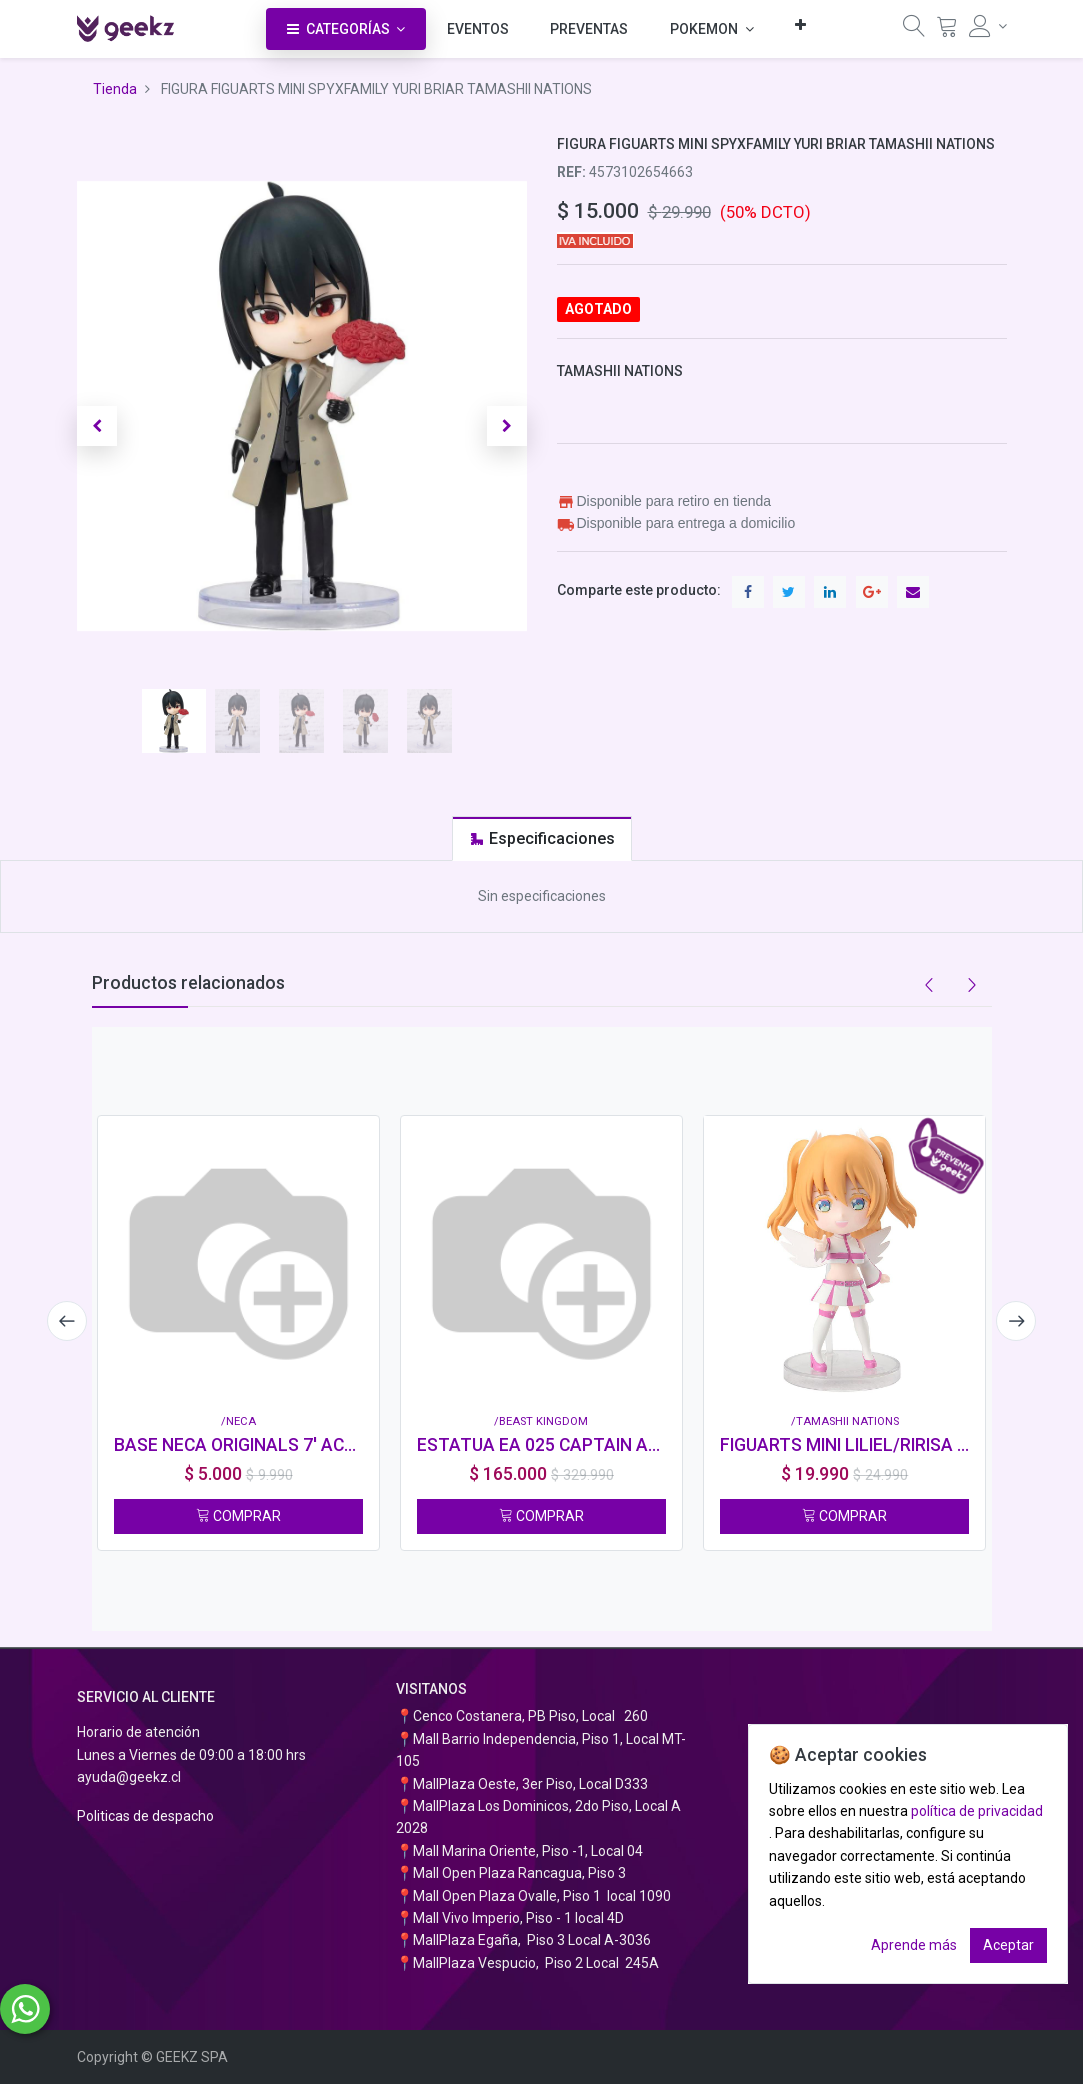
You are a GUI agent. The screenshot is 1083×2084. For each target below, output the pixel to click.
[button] (800, 24)
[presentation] (67, 1321)
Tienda (115, 89)
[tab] (542, 838)
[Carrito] (947, 31)
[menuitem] (478, 29)
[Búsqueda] (914, 31)
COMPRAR (238, 1516)
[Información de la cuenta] (988, 26)
